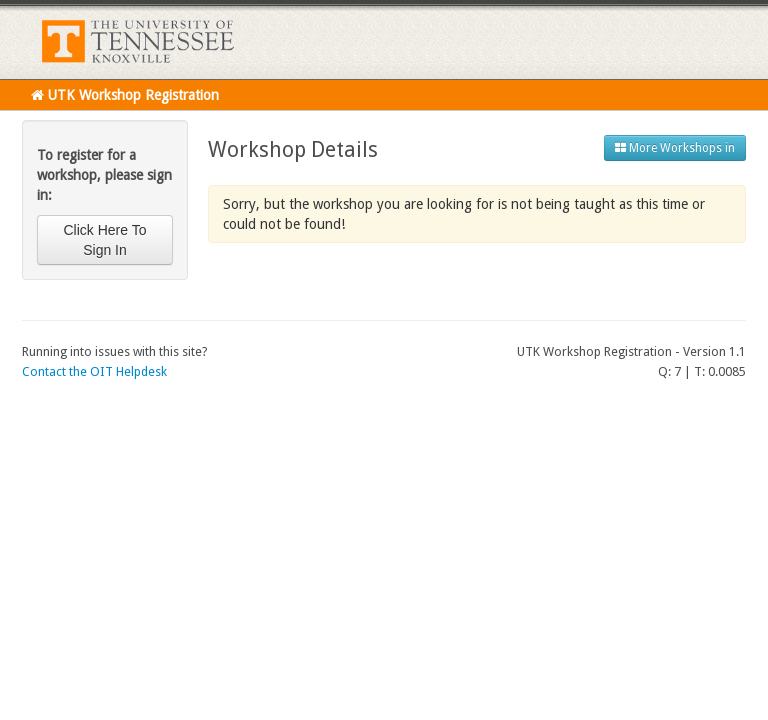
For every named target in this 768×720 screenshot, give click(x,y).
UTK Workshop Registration (125, 95)
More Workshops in (675, 148)
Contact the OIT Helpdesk (94, 371)
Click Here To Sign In (105, 240)
